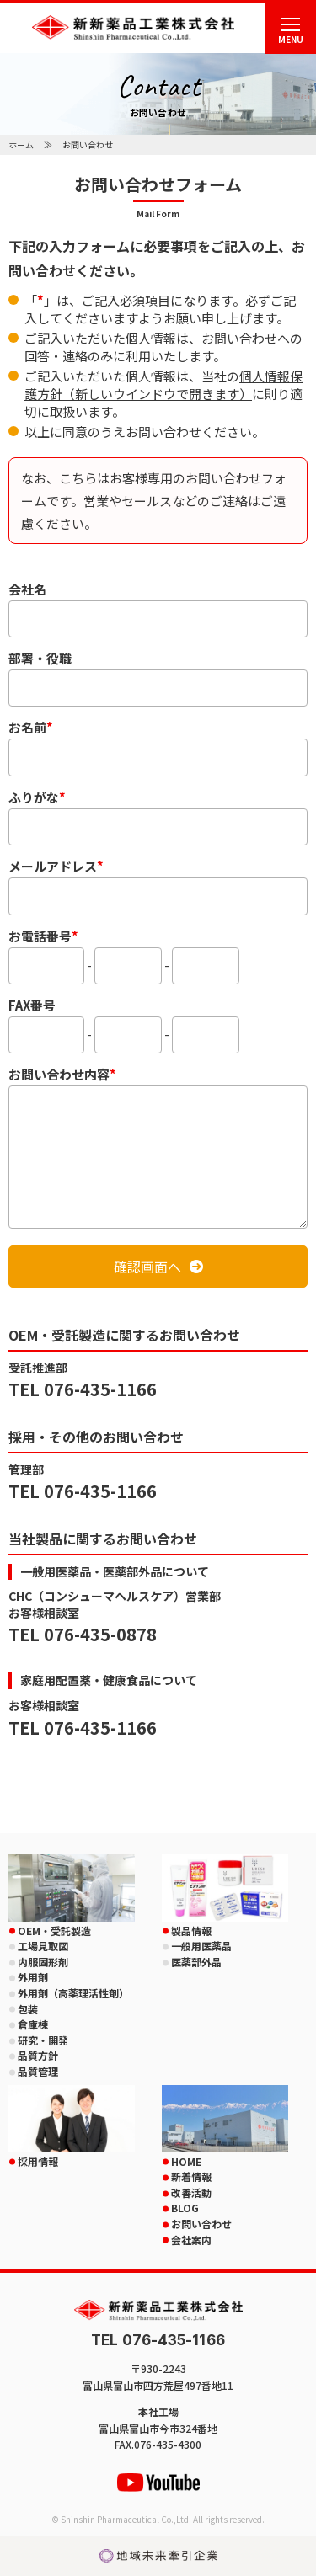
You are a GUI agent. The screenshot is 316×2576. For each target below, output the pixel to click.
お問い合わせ (201, 2223)
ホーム (21, 144)
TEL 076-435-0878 (82, 1634)
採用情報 (38, 2161)
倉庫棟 (33, 2024)
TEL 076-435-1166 (82, 1389)
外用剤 (33, 1977)
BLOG (185, 2207)
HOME (186, 2161)
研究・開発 (43, 2040)
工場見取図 (43, 1946)
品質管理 (38, 2071)
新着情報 (191, 2176)
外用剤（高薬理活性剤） (73, 1993)
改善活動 (191, 2192)
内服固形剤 (43, 1962)
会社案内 (191, 2239)
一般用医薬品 (201, 1946)
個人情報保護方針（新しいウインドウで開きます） (163, 385)
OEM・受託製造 (54, 1930)
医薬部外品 (196, 1962)
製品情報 (191, 1930)
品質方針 (38, 2055)
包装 (28, 2009)
